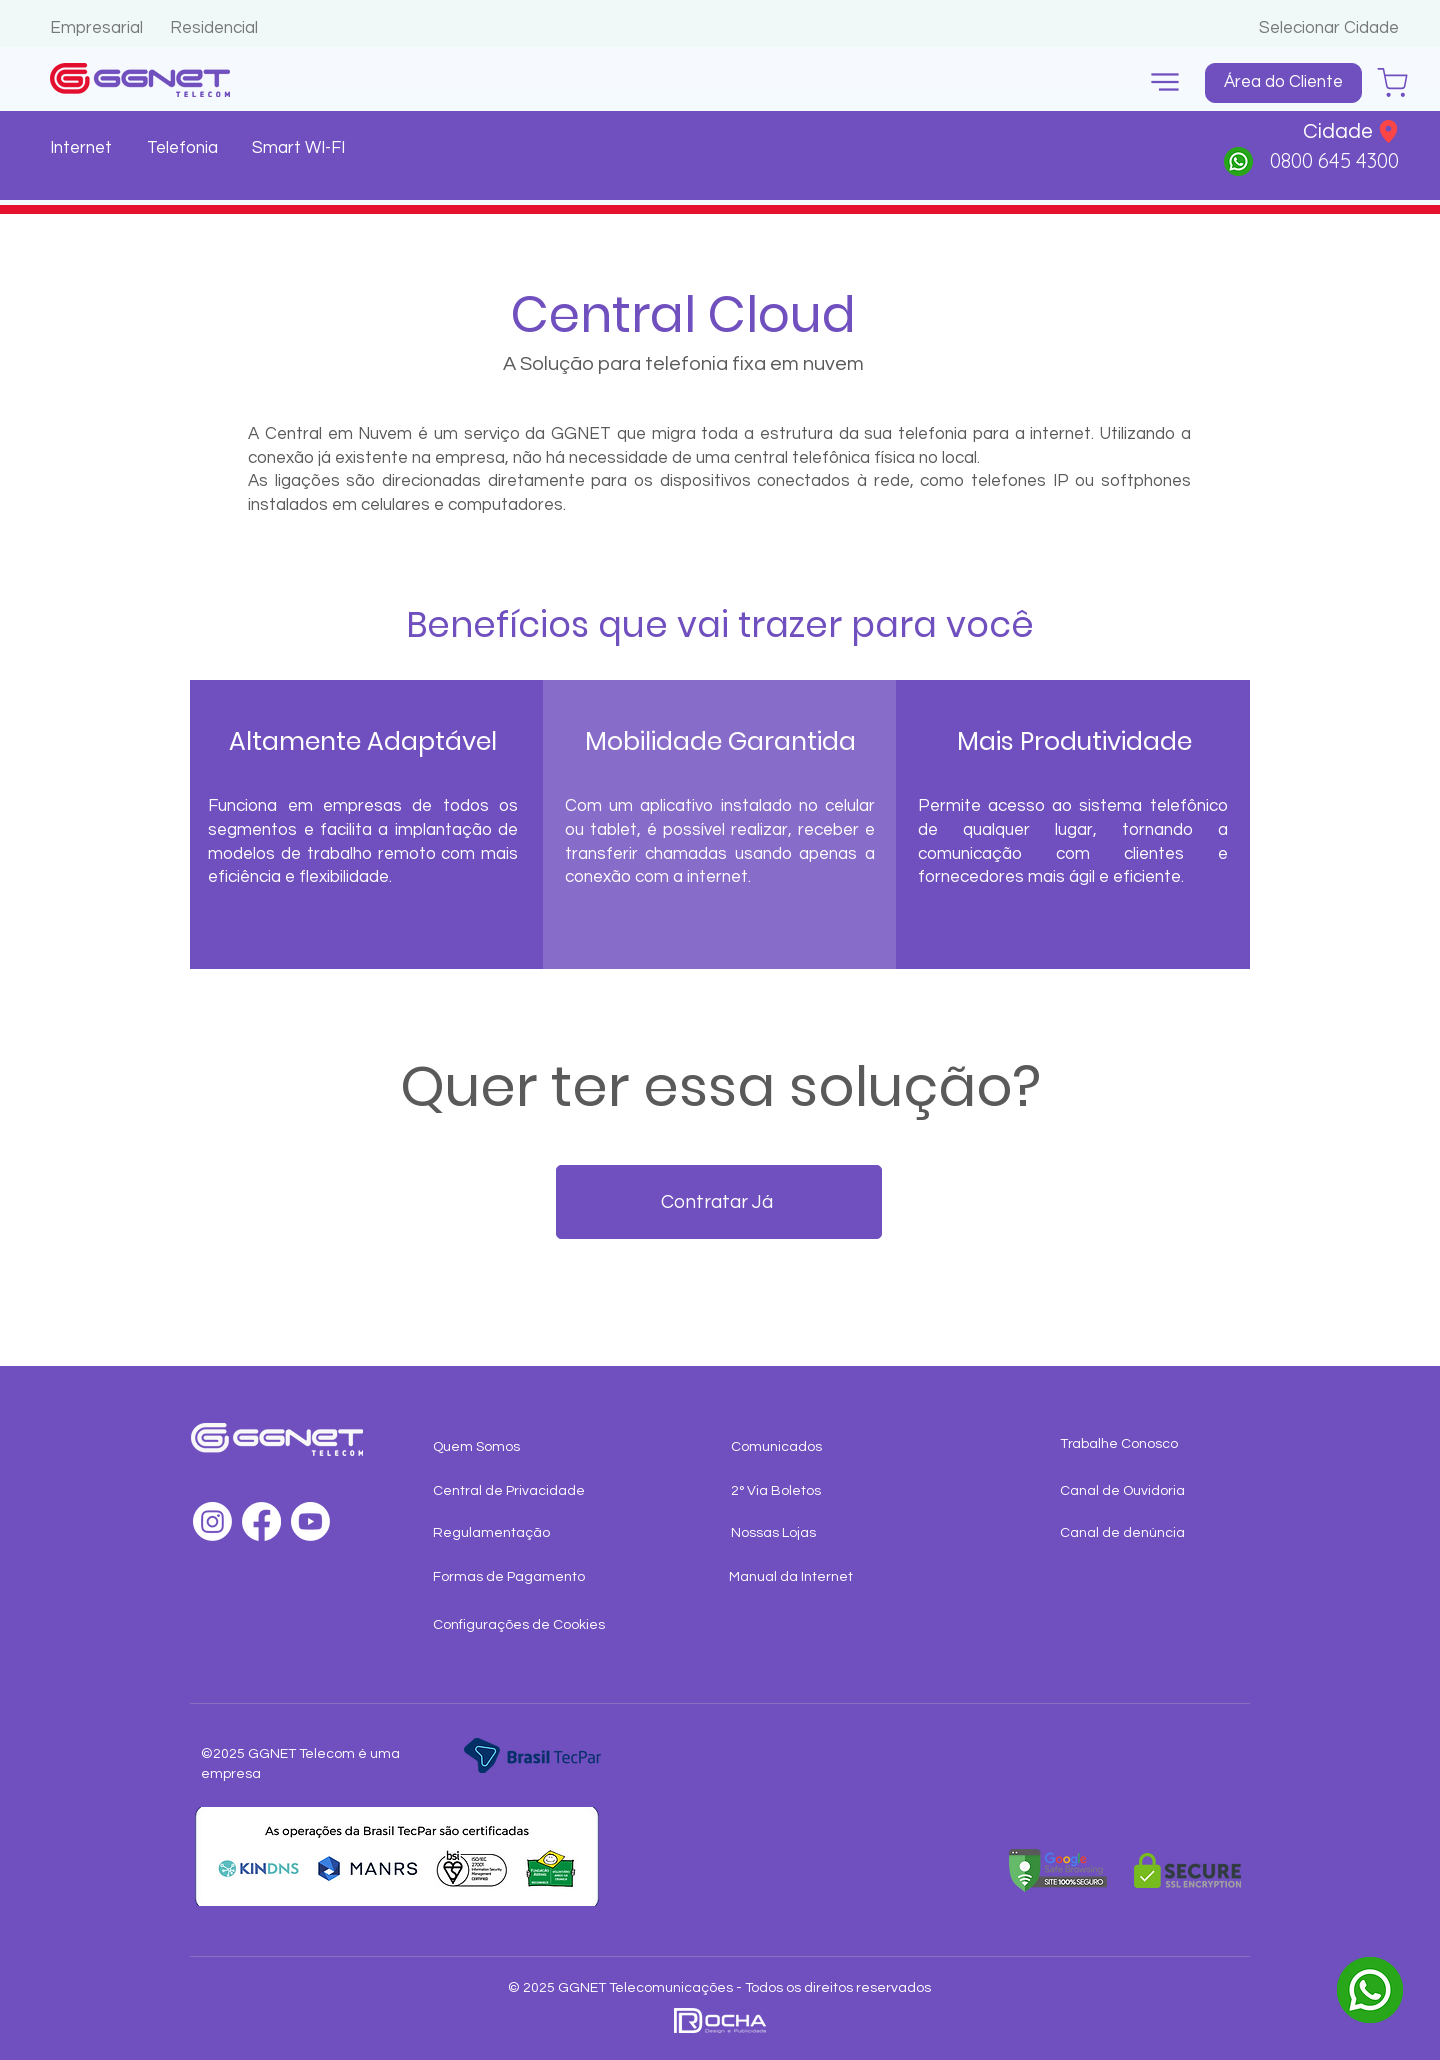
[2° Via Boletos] (811, 1492)
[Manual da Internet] (809, 1578)
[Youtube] (310, 1521)
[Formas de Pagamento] (513, 1578)
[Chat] (1392, 83)
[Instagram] (212, 1521)
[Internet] (83, 149)
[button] (1164, 82)
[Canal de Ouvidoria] (1140, 1492)
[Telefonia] (184, 149)
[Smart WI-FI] (300, 149)
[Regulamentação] (513, 1534)
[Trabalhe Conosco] (1140, 1445)
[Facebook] (261, 1521)
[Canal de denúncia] (1140, 1534)
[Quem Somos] (513, 1448)
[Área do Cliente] (1283, 83)
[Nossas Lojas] (811, 1534)
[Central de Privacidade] (513, 1492)
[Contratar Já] (719, 1202)
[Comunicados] (831, 1448)
